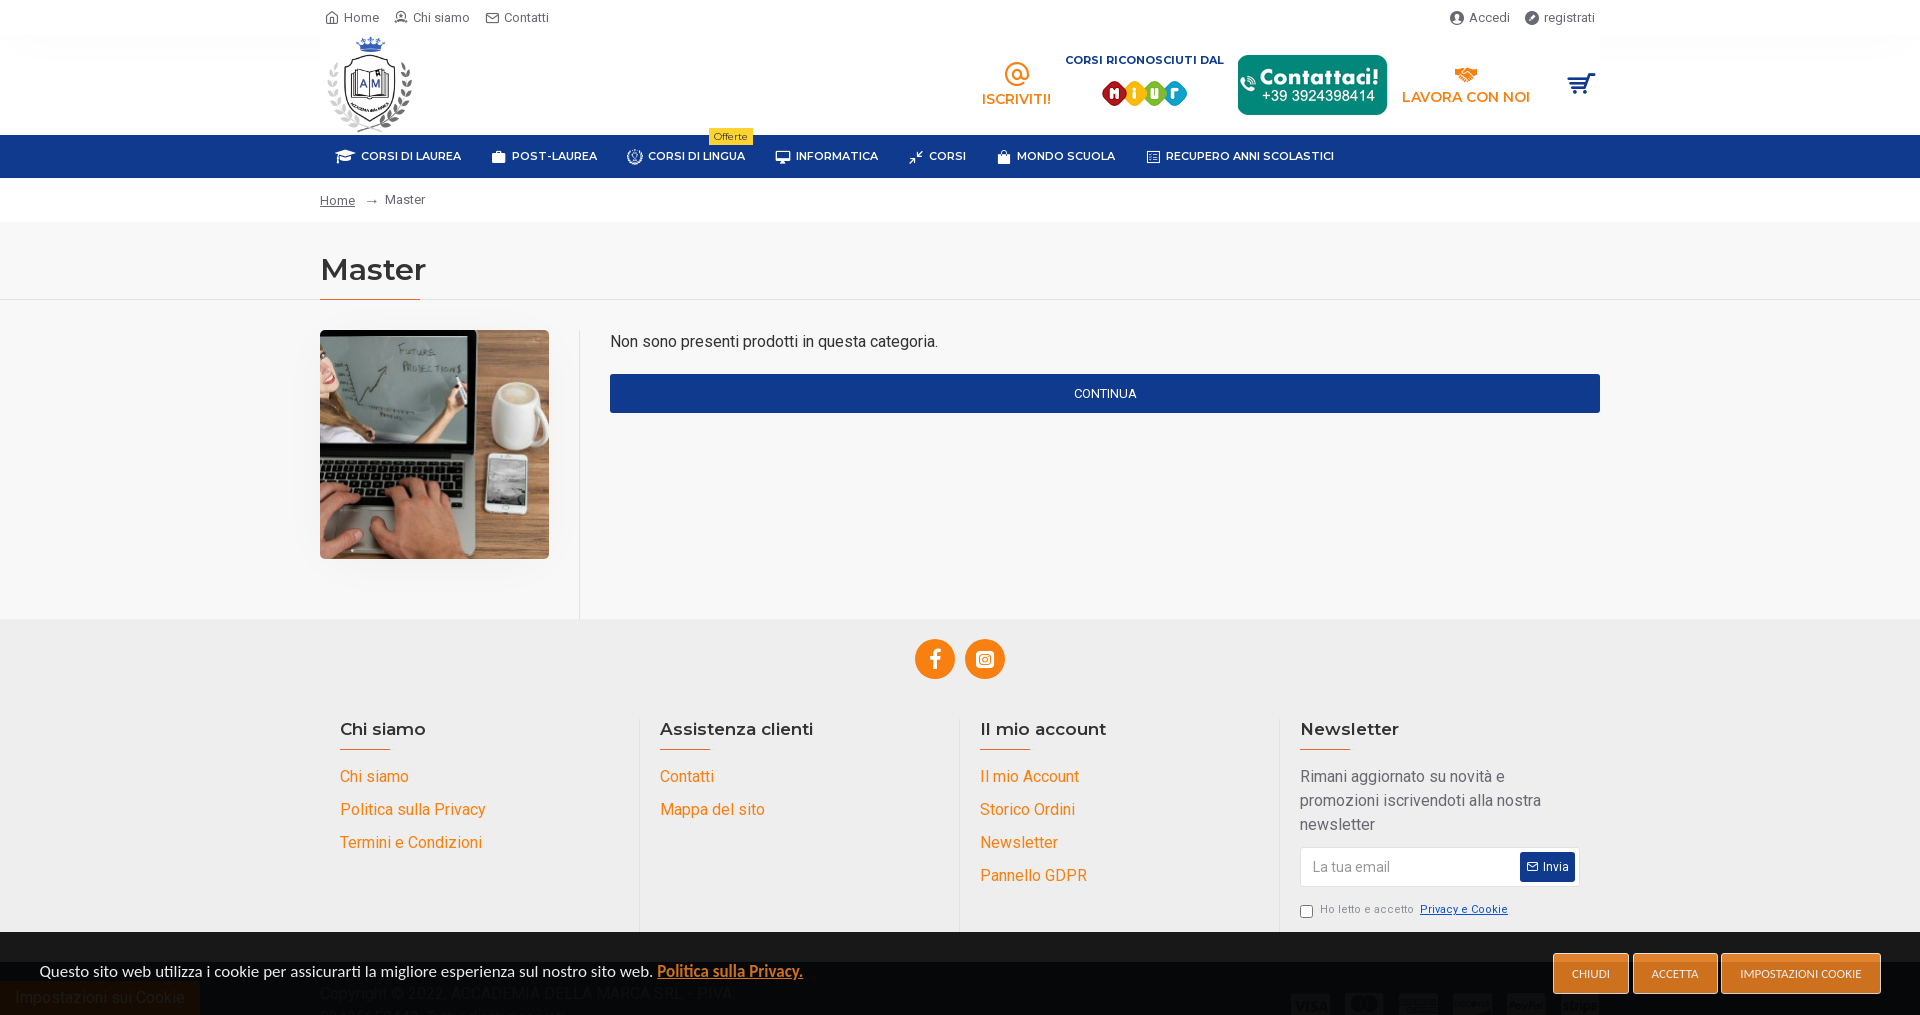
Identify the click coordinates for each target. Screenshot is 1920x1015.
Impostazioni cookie (1800, 973)
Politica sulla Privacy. (730, 971)
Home (337, 200)
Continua (1105, 393)
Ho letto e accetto (1405, 910)
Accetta (1675, 973)
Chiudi (1591, 973)
